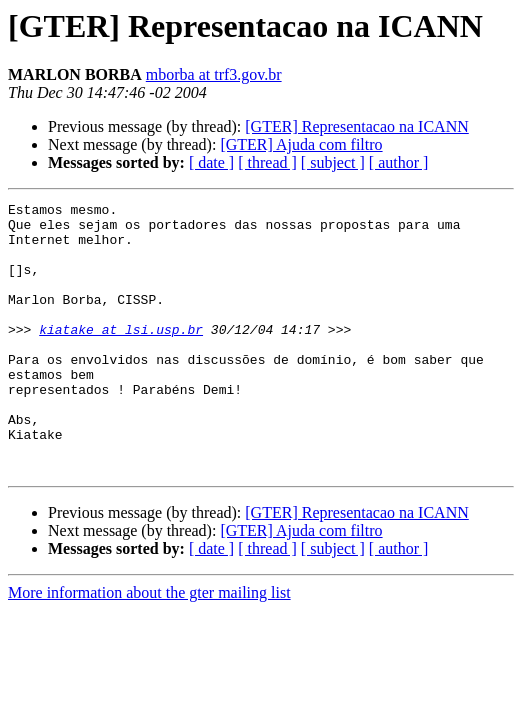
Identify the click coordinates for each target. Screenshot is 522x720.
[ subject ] (333, 162)
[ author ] (399, 162)
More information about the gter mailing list (149, 646)
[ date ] (211, 162)
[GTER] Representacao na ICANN (356, 126)
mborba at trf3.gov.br (214, 74)
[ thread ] (267, 162)
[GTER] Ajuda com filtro (301, 144)
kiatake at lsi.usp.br (121, 356)
